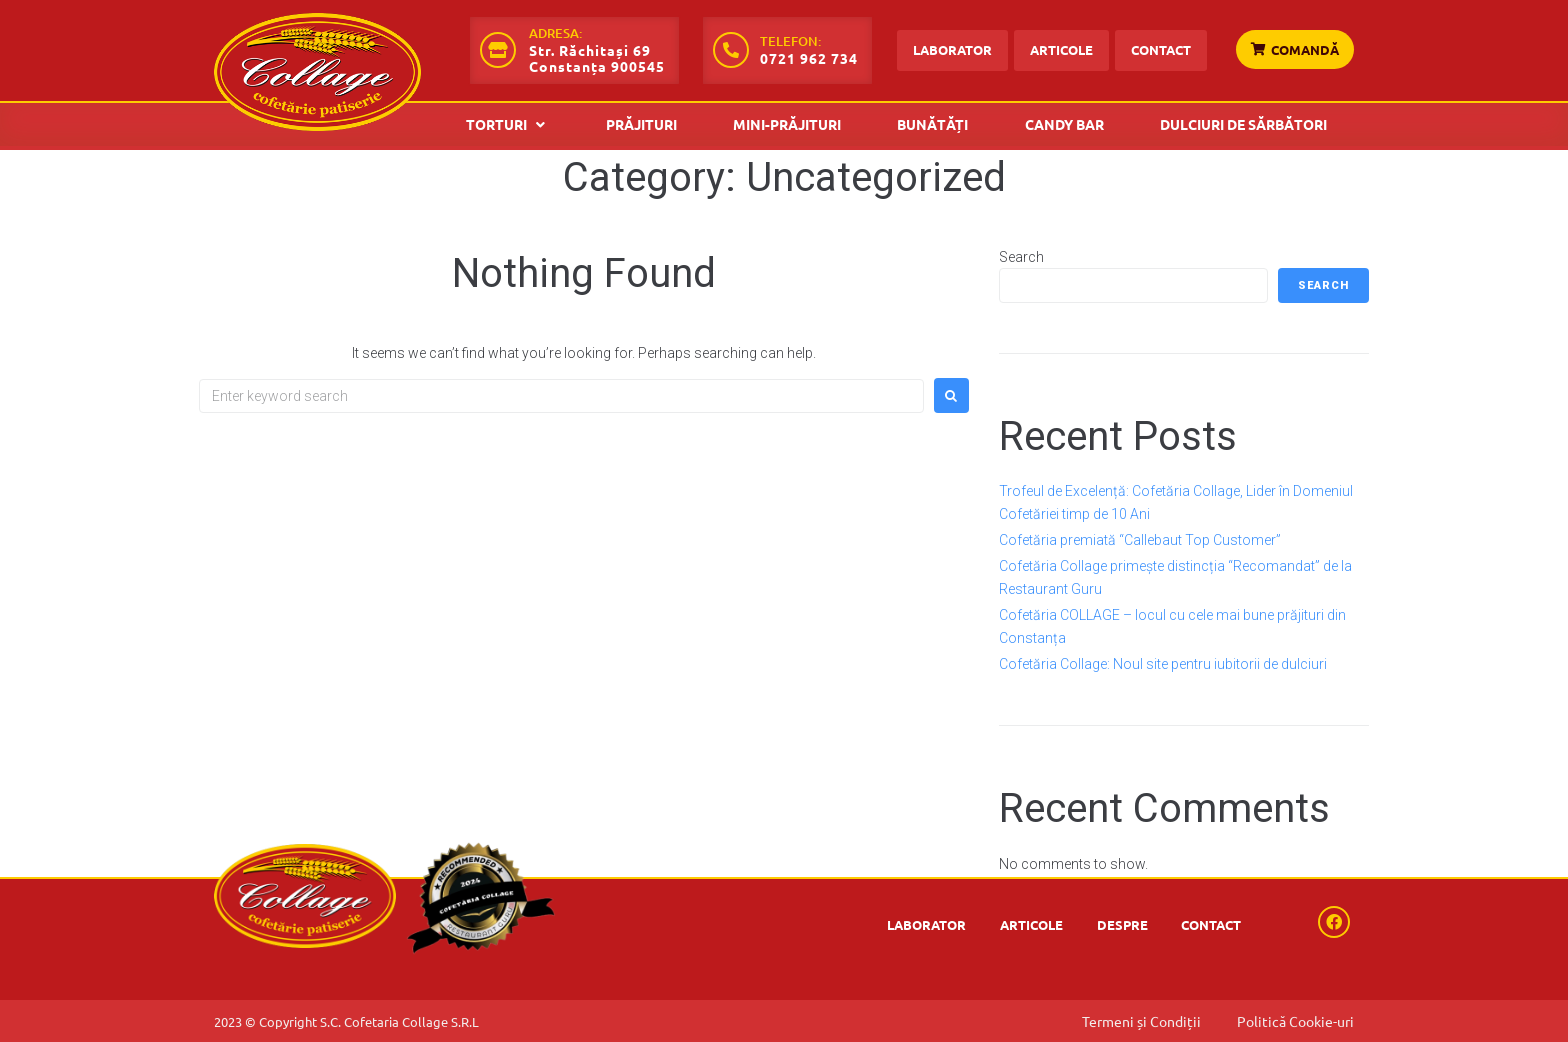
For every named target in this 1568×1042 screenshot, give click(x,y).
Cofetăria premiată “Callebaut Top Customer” (1140, 540)
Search (1021, 257)
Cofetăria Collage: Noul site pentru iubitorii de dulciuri (1163, 664)
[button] (508, 124)
